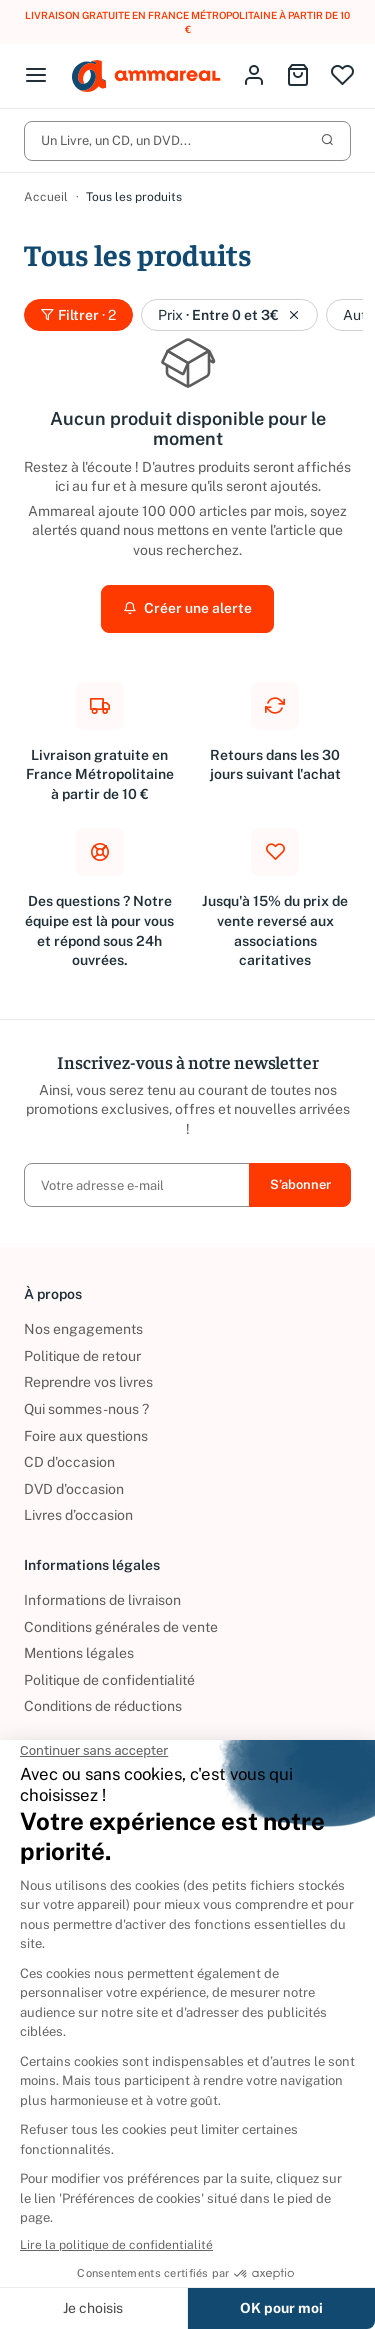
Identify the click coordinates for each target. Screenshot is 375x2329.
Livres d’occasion (78, 1516)
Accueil (46, 197)
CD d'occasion (69, 1462)
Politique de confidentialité (109, 1680)
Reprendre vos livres (88, 1383)
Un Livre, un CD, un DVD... (187, 140)
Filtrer (78, 315)
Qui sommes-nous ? (86, 1409)
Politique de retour (82, 1356)
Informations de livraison (102, 1600)
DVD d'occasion (74, 1489)
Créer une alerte (187, 609)
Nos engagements (83, 1329)
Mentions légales (79, 1653)
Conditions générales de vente (121, 1627)
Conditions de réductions (103, 1707)
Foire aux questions (86, 1436)
